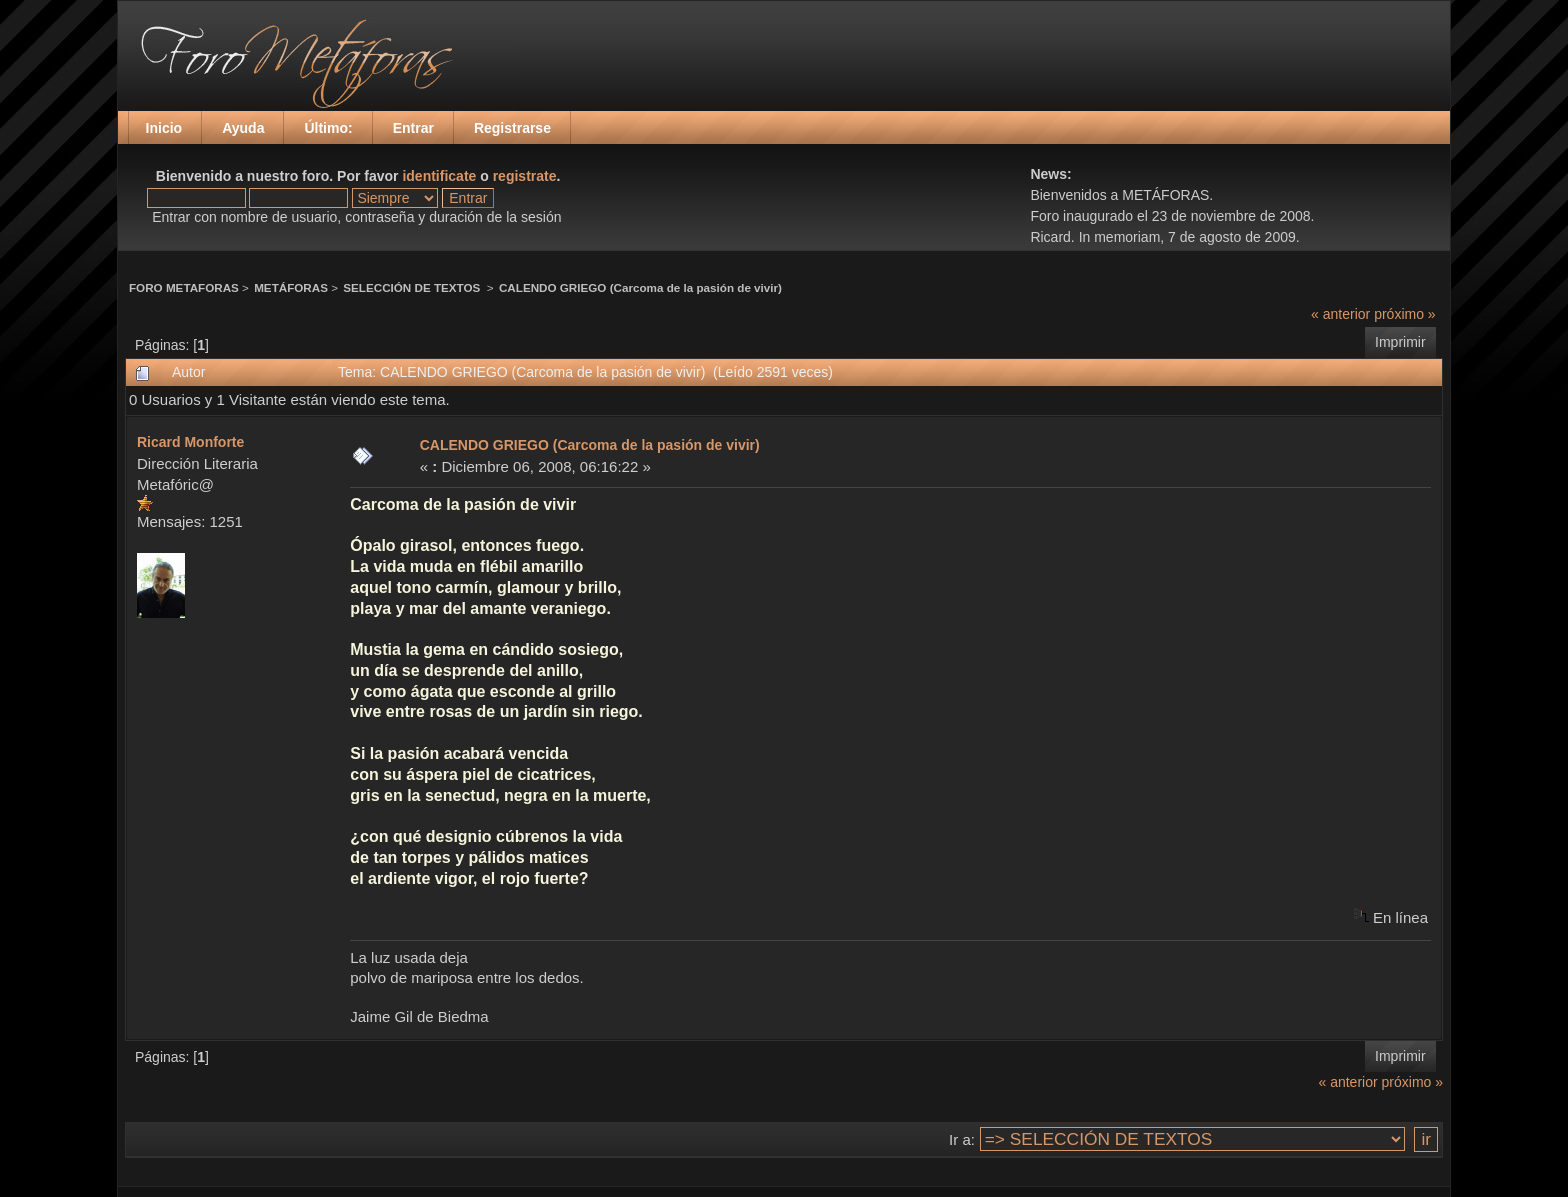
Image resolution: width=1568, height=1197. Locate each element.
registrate (525, 176)
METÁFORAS (291, 287)
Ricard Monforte (190, 442)
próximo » (1404, 314)
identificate (439, 176)
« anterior (1340, 314)
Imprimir (1400, 342)
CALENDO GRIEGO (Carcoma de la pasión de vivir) (640, 287)
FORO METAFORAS (184, 287)
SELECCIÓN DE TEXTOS (413, 287)
